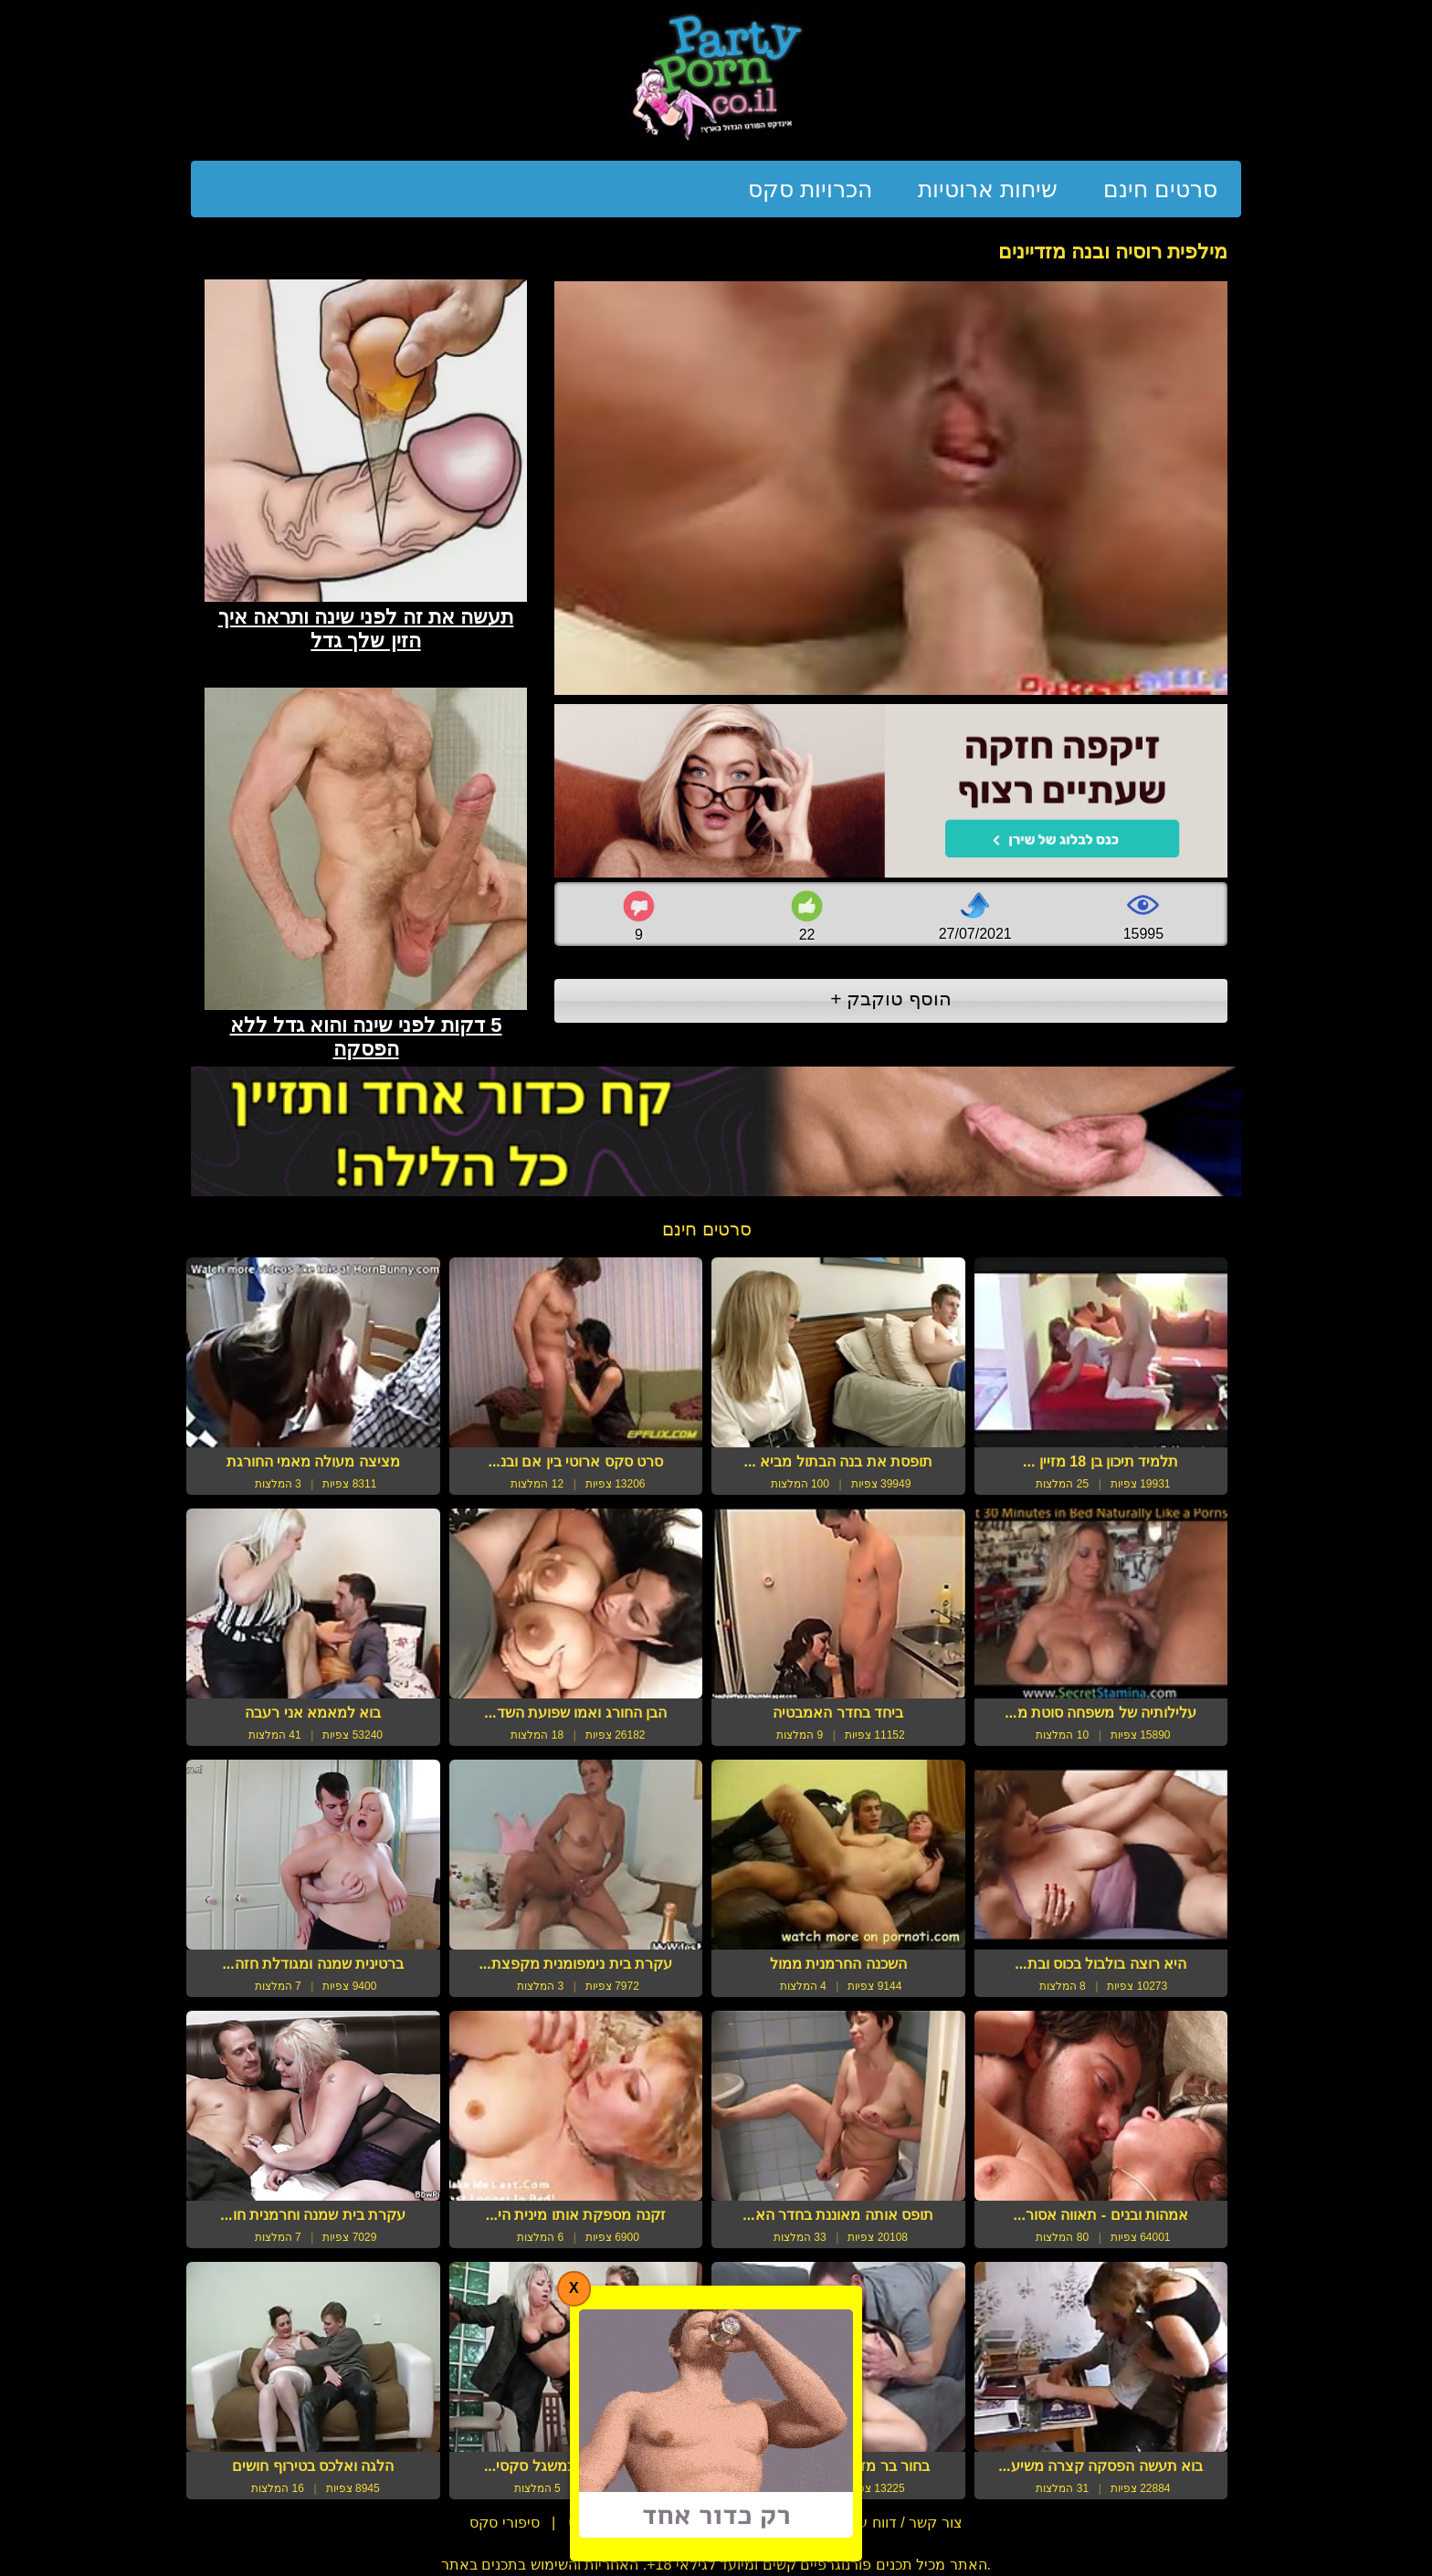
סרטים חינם (1160, 189)
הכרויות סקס (810, 189)
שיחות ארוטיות (988, 189)
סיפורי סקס (504, 2522)
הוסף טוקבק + (891, 998)
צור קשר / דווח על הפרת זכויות (865, 2522)
